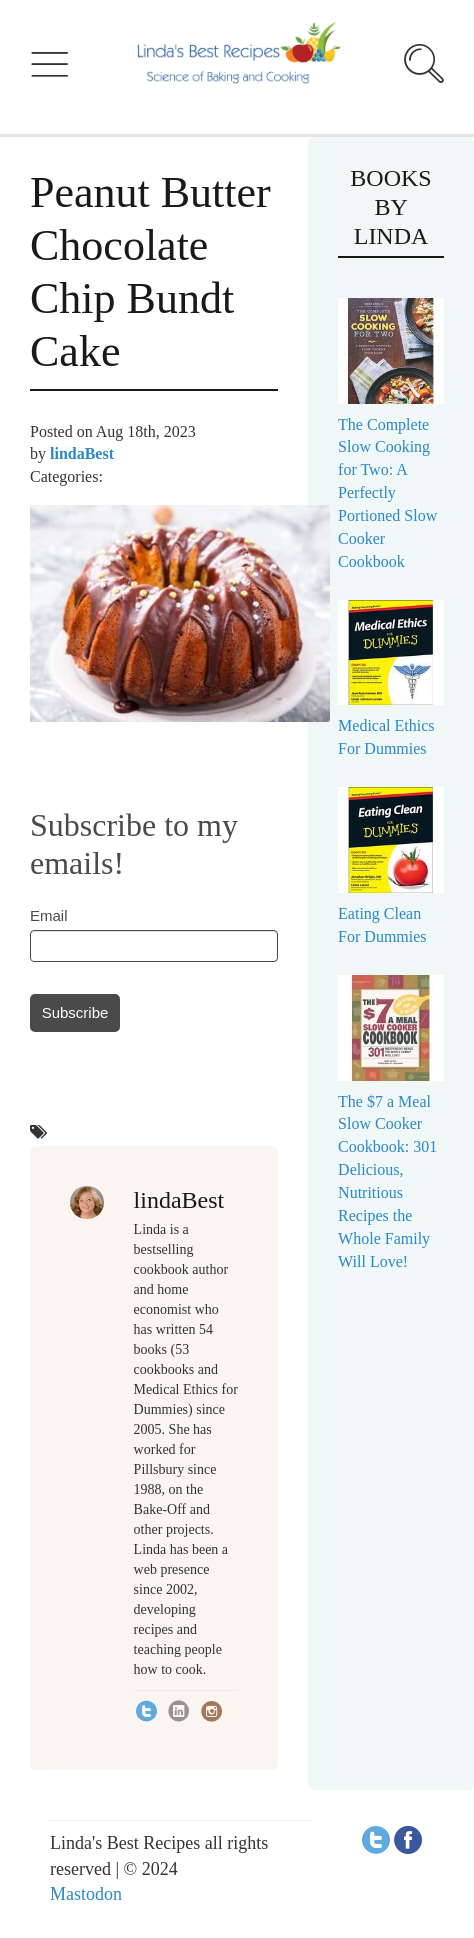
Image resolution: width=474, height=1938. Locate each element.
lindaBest (82, 453)
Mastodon (86, 1894)
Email (49, 915)
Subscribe (75, 1012)
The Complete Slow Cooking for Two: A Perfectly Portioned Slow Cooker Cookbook (387, 493)
